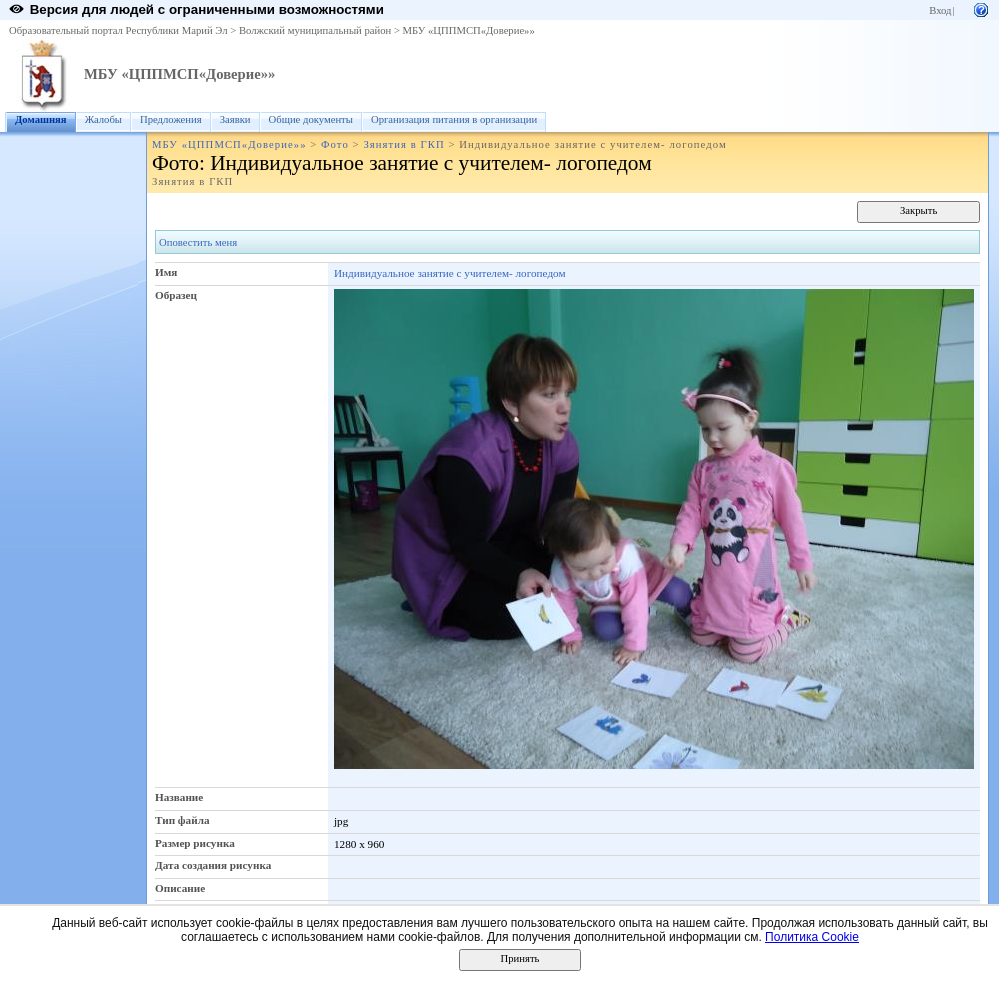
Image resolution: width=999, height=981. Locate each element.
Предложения (171, 119)
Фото (335, 144)
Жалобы (103, 119)
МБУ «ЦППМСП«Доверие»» (469, 30)
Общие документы (311, 119)
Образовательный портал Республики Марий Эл (118, 30)
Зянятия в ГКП (403, 144)
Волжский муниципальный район (315, 30)
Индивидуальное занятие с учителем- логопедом (450, 273)
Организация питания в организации (454, 119)
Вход (940, 10)
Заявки (235, 119)
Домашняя (41, 119)
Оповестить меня (198, 242)
